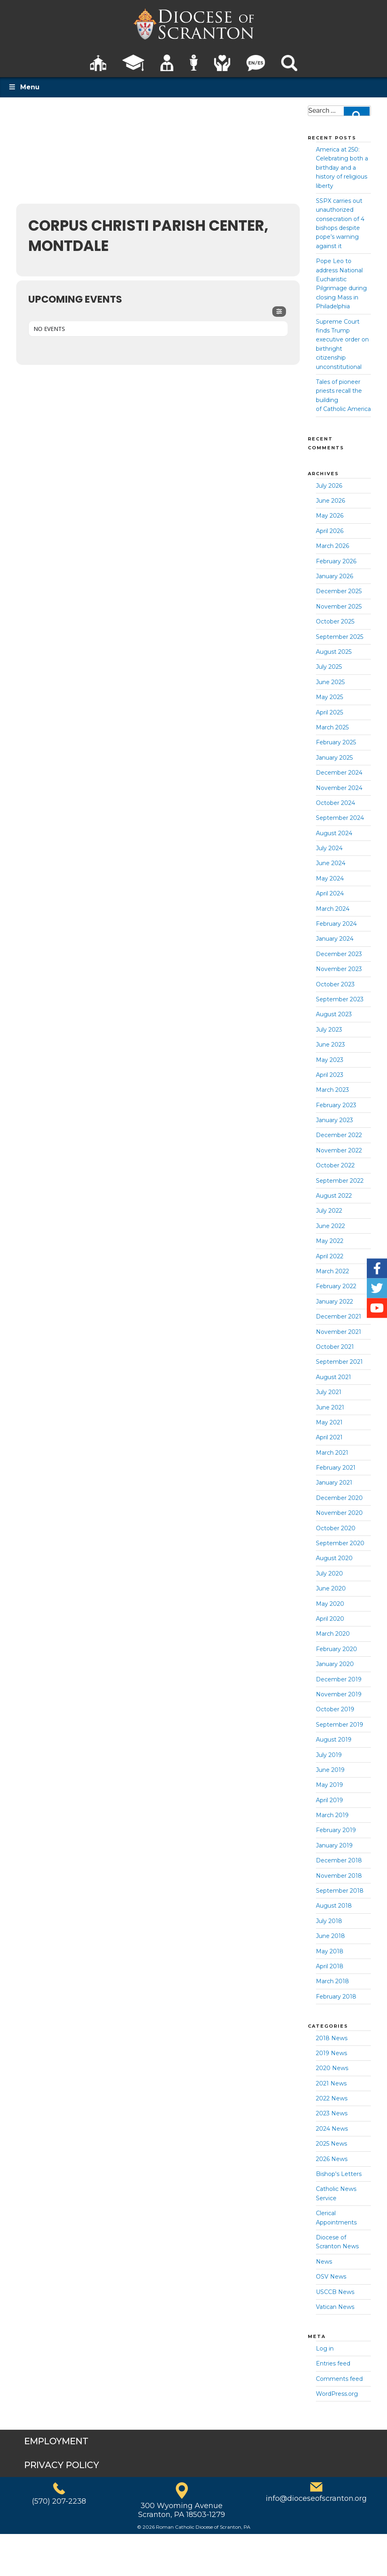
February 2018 (336, 1996)
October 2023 (335, 984)
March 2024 (332, 908)
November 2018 (339, 1875)
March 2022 (332, 1271)
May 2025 (329, 697)
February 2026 (336, 561)
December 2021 (338, 1316)
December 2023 (339, 954)
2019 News (331, 2053)
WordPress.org (337, 2393)
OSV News (331, 2276)
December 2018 (339, 1860)
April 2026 (329, 531)
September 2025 (339, 636)
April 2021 (329, 1437)
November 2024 (339, 788)
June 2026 (330, 500)
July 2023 (329, 1029)
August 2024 (334, 833)
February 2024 (336, 923)
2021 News (331, 2083)
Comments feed (339, 2378)
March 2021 (332, 1452)
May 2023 (329, 1060)
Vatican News (335, 2307)
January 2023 (334, 1120)
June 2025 (330, 682)
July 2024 (329, 848)
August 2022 (334, 1195)
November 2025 (339, 606)
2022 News (331, 2098)
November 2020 (339, 1513)
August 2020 (334, 1558)
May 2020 (330, 1603)
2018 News (331, 2038)
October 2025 (335, 621)
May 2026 (329, 515)
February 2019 (336, 1830)
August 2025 (333, 651)
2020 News (332, 2068)
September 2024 (340, 817)
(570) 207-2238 (59, 2501)
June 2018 (330, 1936)
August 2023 (334, 1014)
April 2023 (329, 1074)
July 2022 (329, 1210)
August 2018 (334, 1905)
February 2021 (335, 1467)
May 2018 (329, 1951)
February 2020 (336, 1649)
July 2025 (329, 666)
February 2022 (336, 1286)
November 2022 (339, 1150)
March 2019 (332, 1815)
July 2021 (328, 1392)
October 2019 (335, 1709)
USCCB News (335, 2292)
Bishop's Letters (339, 2174)
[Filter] (279, 311)
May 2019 (329, 1784)
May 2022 (329, 1241)
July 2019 (329, 1755)
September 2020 (340, 1543)
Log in (325, 2348)
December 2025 (339, 591)
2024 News (332, 2128)
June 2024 (330, 863)
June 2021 (330, 1407)
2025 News (331, 2143)
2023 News (331, 2113)
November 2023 (339, 969)
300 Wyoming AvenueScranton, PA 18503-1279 (181, 2510)
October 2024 (335, 803)
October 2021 (335, 1346)
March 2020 (333, 1633)
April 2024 (330, 893)
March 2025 (332, 727)
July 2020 (329, 1573)
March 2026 (332, 546)
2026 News (331, 2159)
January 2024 (334, 938)
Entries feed (333, 2363)
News (324, 2261)
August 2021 (333, 1377)
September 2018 (340, 1890)
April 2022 (329, 1256)
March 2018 (332, 1981)
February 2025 (336, 742)
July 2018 (329, 1921)
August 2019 (333, 1739)
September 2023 (340, 999)
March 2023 (332, 1089)
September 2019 (339, 1724)
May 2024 (330, 878)
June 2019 (330, 1770)
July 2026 (329, 485)
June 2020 (331, 1588)
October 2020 (335, 1528)
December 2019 (339, 1679)
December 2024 (339, 772)
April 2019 (329, 1800)
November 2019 (339, 1694)
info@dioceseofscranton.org (316, 2498)
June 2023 (330, 1044)
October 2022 (335, 1165)
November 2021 (338, 1331)
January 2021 (334, 1482)
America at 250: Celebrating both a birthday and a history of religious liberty (342, 168)
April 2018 (329, 1966)
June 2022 (330, 1226)
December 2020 (339, 1498)
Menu (24, 87)
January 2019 (334, 1845)
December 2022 (339, 1135)
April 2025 (329, 712)
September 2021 (339, 1361)
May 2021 (329, 1422)
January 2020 (335, 1664)
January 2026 (334, 576)
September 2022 (340, 1180)
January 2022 (334, 1301)
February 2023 (336, 1105)
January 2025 (334, 757)
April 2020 (330, 1618)
